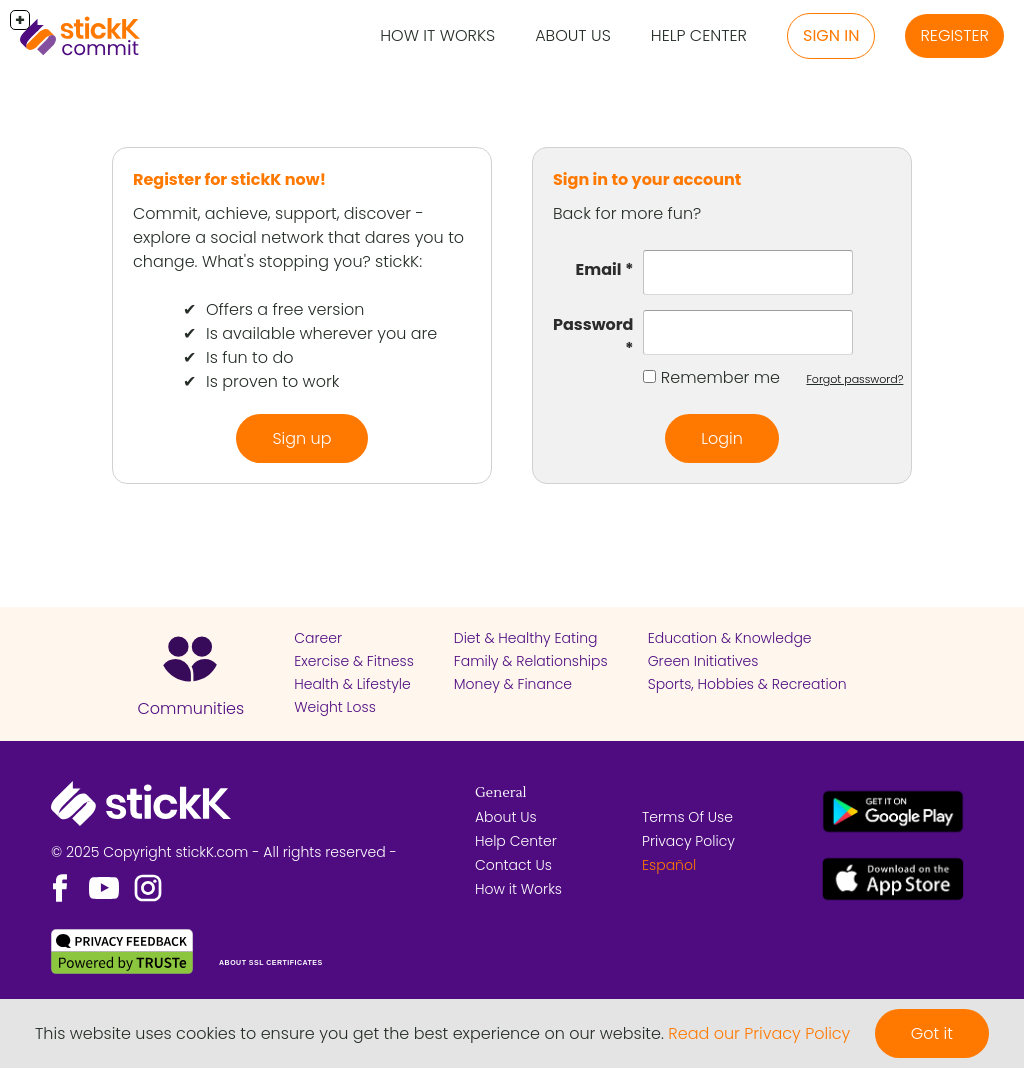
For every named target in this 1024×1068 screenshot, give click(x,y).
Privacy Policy (688, 841)
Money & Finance (513, 684)
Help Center (699, 35)
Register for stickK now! (229, 179)
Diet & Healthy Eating (526, 638)
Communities (190, 708)
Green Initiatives (703, 661)
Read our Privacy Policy (759, 1033)
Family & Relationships (531, 661)
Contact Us (513, 865)
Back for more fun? (627, 213)
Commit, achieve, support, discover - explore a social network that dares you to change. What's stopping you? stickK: (298, 237)
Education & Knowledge (730, 638)
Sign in (831, 35)
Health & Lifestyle (352, 684)
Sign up (301, 438)
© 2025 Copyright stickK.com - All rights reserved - (224, 852)
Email (599, 269)
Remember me (720, 377)
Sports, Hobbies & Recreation (747, 684)
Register (954, 35)
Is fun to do (249, 357)
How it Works (437, 35)
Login (722, 438)
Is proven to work (272, 381)
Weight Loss (335, 707)
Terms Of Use (687, 817)
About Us (573, 35)
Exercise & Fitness (354, 661)
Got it (932, 1033)
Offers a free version (285, 309)
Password (593, 324)
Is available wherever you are (321, 333)
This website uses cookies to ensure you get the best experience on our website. (349, 1033)
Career (318, 638)
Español (669, 865)
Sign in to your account (647, 179)
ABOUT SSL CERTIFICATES (271, 962)
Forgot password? (854, 379)
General (501, 793)
